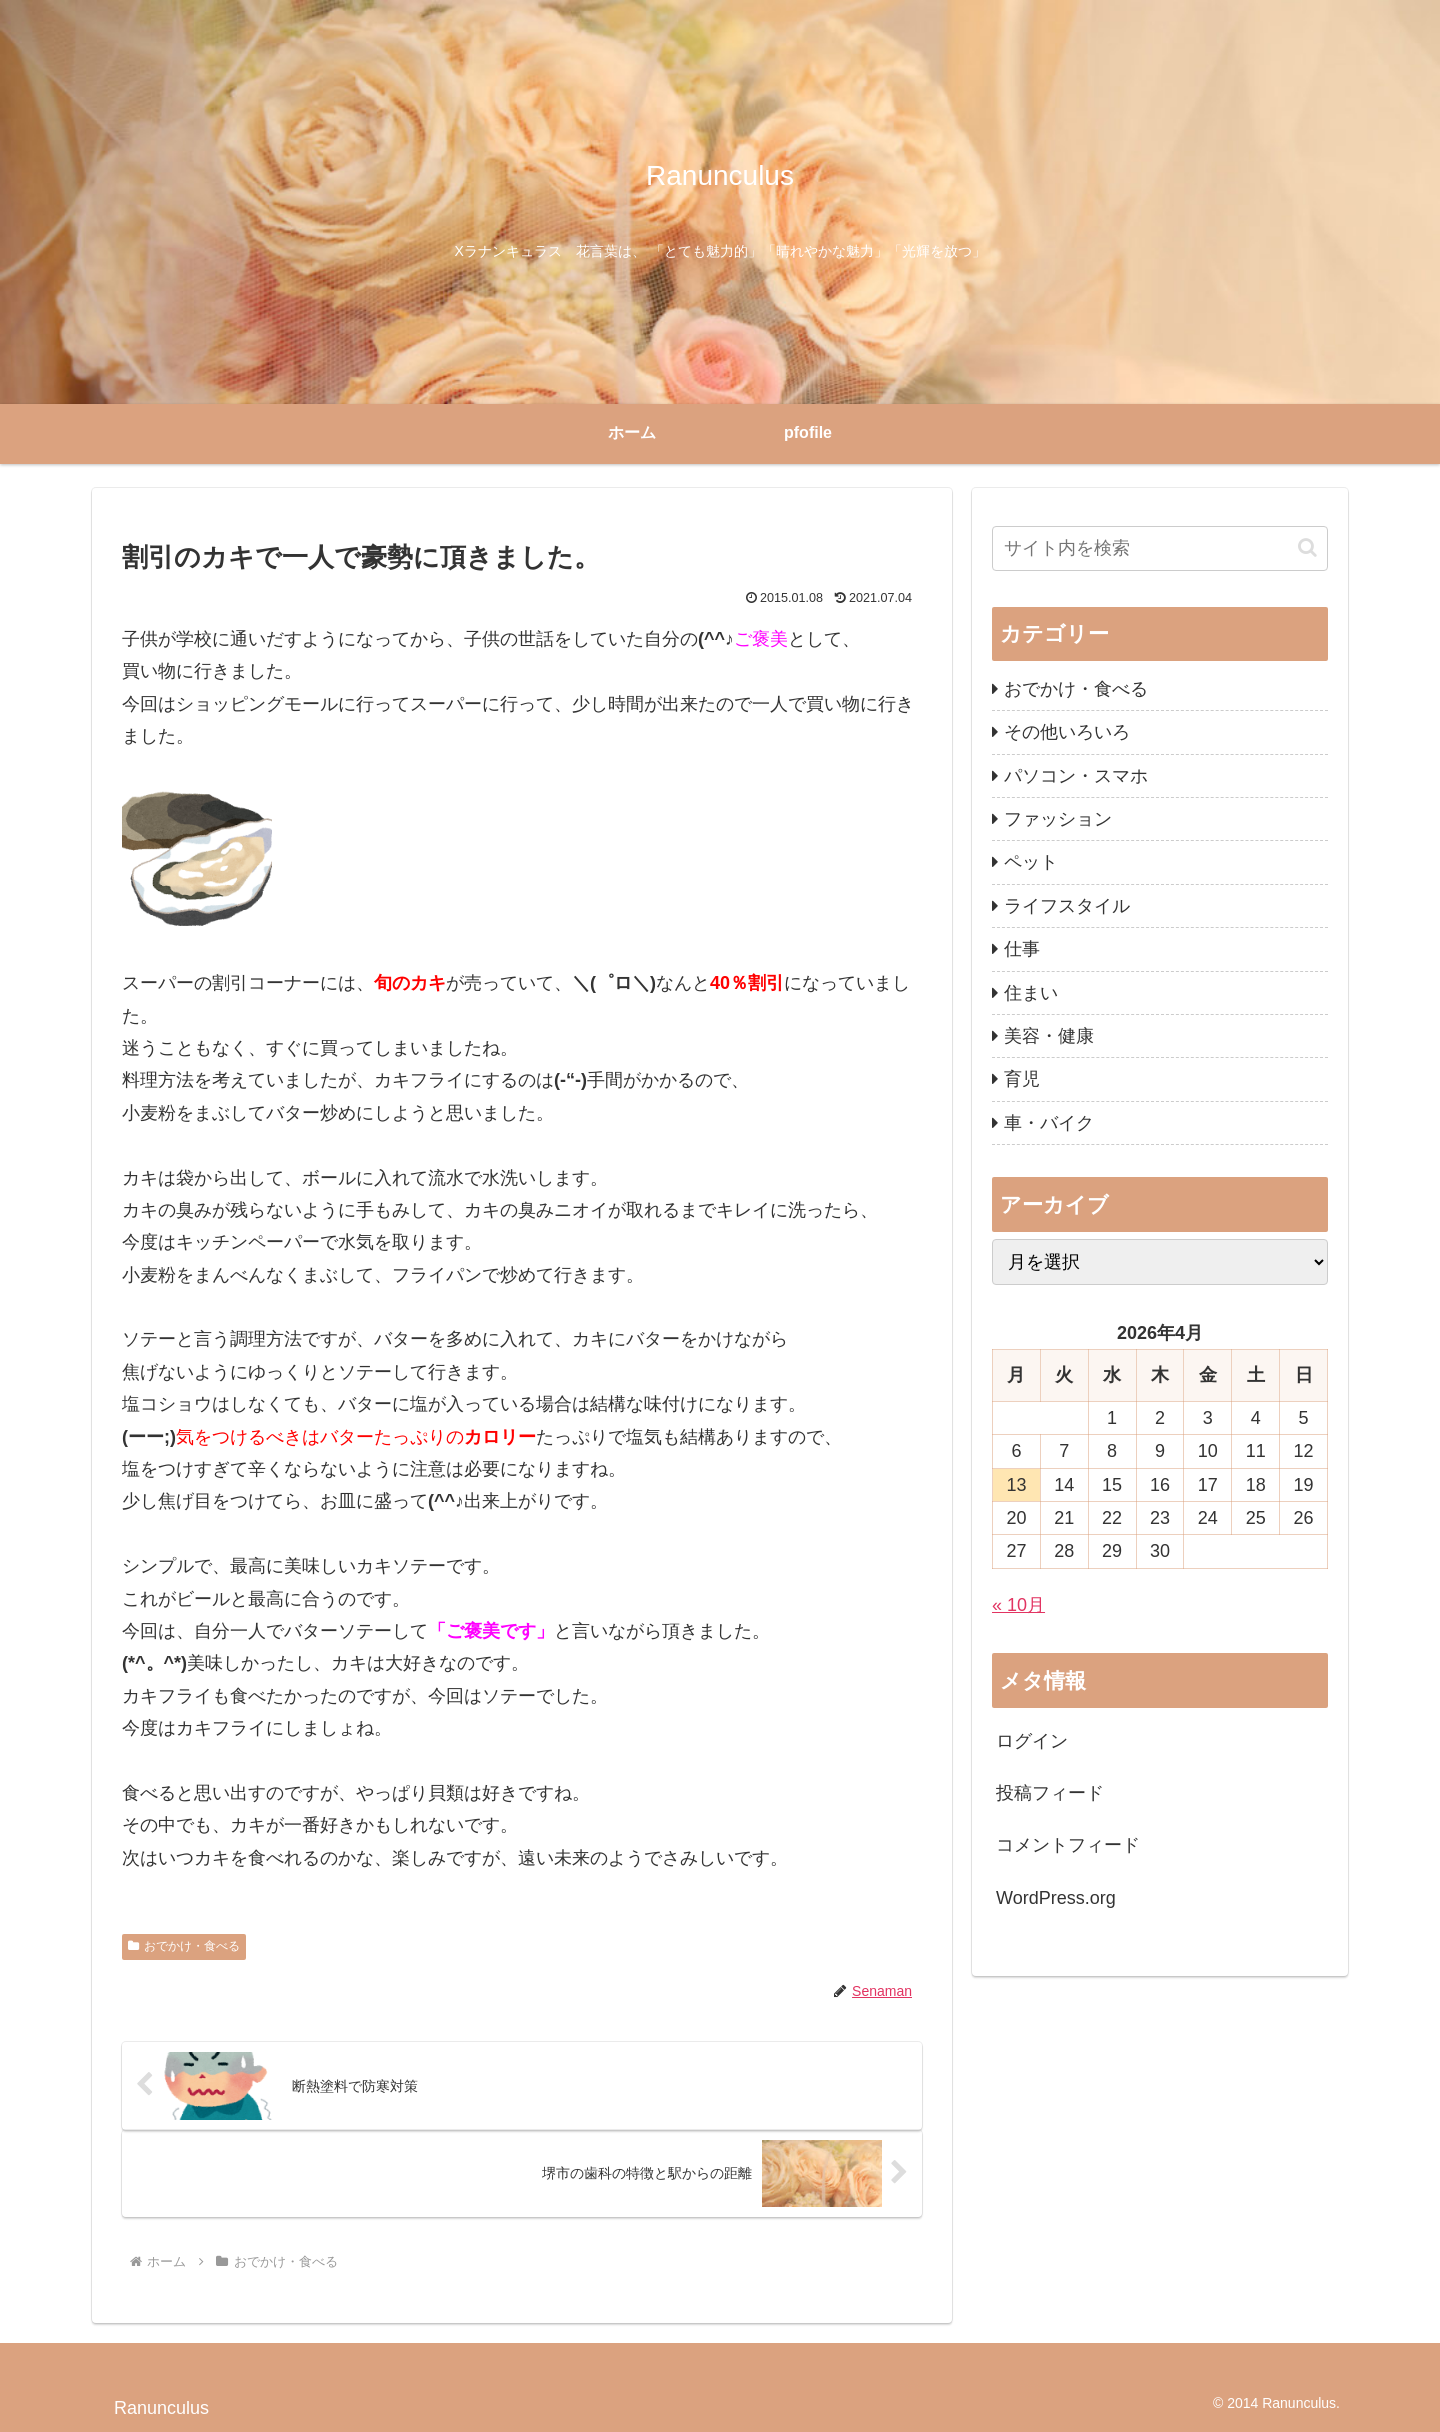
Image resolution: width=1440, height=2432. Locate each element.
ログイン (1032, 1741)
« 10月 (1018, 1605)
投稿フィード (1050, 1793)
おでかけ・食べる (184, 1946)
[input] (1160, 548)
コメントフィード (1068, 1845)
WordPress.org (1056, 1898)
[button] (1307, 547)
